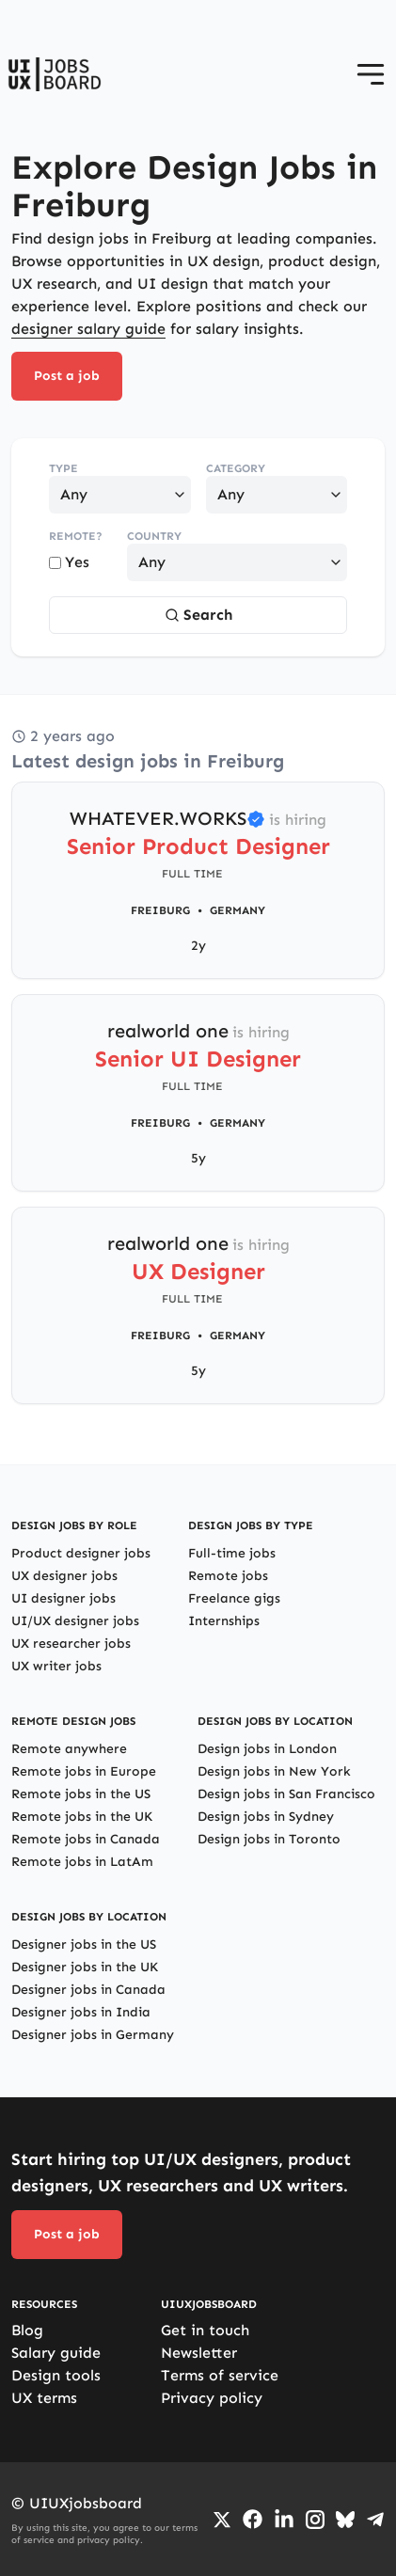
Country (154, 536)
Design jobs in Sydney (266, 1817)
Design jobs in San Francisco (286, 1794)
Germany (237, 910)
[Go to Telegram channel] (375, 2519)
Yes (69, 562)
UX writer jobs (56, 1666)
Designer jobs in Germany (92, 2035)
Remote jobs (228, 1576)
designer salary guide (88, 329)
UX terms (44, 2398)
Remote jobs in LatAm (82, 1862)
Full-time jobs (232, 1553)
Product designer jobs (80, 1553)
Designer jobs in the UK (84, 1967)
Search (198, 615)
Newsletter (199, 2353)
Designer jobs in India (80, 2012)
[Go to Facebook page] (252, 2519)
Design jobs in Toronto (269, 1839)
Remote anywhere (69, 1749)
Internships (224, 1621)
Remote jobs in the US (80, 1794)
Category (235, 468)
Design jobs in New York (274, 1771)
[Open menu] (370, 74)
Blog (27, 2330)
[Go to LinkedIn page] (284, 2519)
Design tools (56, 2375)
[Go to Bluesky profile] (345, 2519)
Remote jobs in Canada (85, 1839)
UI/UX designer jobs (75, 1621)
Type (63, 468)
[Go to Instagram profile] (315, 2519)
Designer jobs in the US (83, 1944)
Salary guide (56, 2353)
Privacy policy (211, 2398)
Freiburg (160, 910)
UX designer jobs (64, 1576)
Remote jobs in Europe (83, 1771)
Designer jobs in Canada (88, 1990)
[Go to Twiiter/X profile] (222, 2519)
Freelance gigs (234, 1598)
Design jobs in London (267, 1749)
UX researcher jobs (71, 1643)
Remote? (76, 536)
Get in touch (205, 2330)
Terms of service (219, 2375)
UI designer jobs (63, 1598)
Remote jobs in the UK (81, 1817)
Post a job (67, 376)
